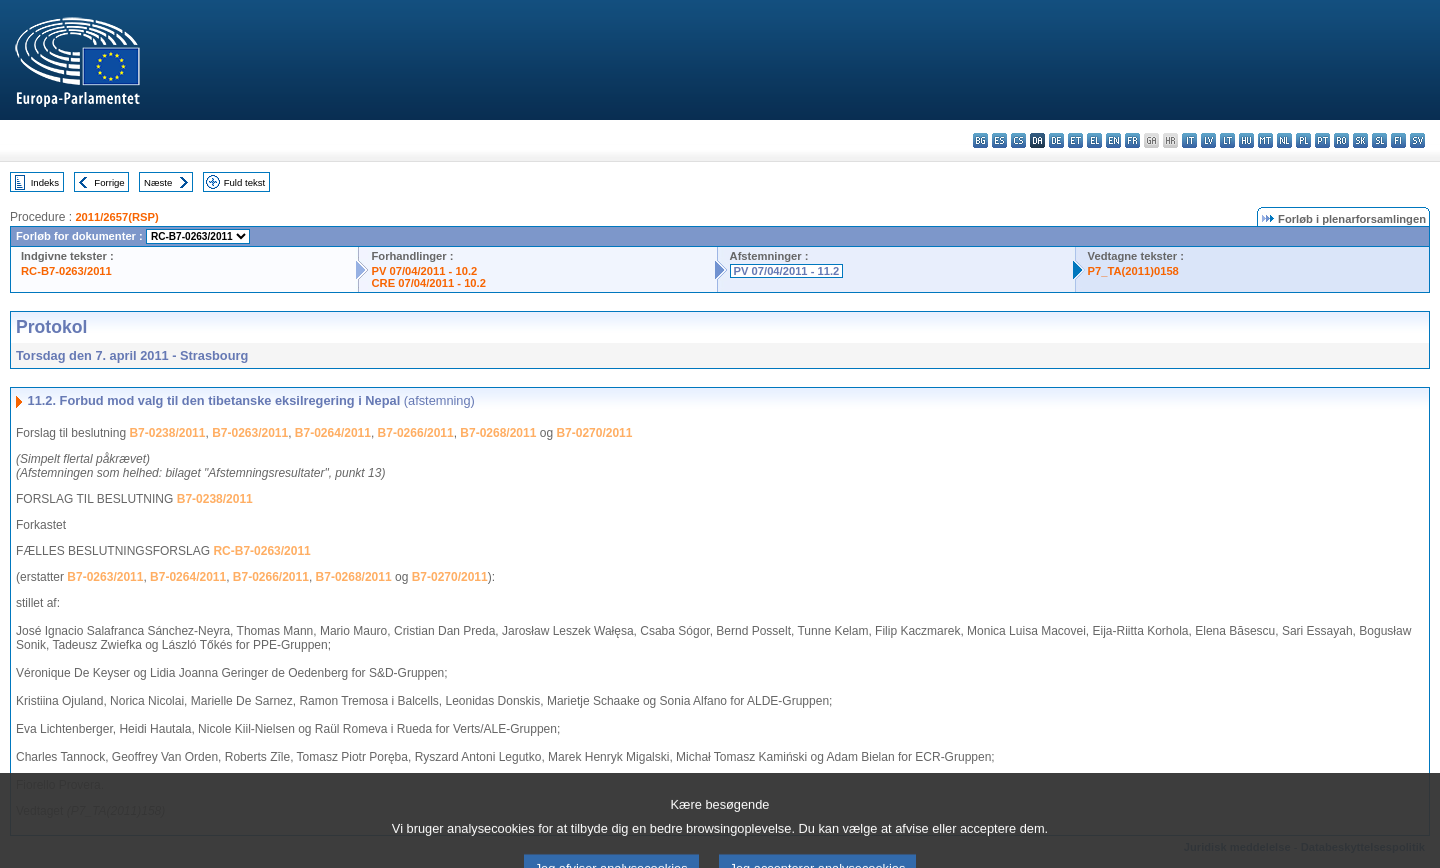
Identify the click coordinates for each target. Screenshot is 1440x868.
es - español (999, 140)
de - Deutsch (1056, 140)
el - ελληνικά (1094, 140)
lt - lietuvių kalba (1227, 140)
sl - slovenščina (1379, 140)
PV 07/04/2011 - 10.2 (424, 271)
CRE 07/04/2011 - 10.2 (428, 283)
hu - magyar (1246, 140)
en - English (1113, 140)
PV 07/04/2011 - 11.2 (787, 271)
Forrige (109, 182)
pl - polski (1303, 140)
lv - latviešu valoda (1208, 140)
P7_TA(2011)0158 (1133, 271)
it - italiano (1189, 140)
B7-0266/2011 (416, 433)
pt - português (1322, 140)
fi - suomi (1398, 140)
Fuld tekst (245, 182)
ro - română (1341, 140)
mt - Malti (1265, 140)
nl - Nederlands (1284, 140)
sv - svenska (1417, 140)
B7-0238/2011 (167, 433)
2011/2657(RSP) (116, 217)
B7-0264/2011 (333, 433)
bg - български (980, 140)
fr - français (1132, 140)
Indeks (45, 182)
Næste (158, 182)
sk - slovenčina (1360, 140)
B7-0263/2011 (250, 433)
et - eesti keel (1075, 140)
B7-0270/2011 (594, 433)
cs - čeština (1018, 140)
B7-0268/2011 (498, 433)
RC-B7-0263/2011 (66, 271)
